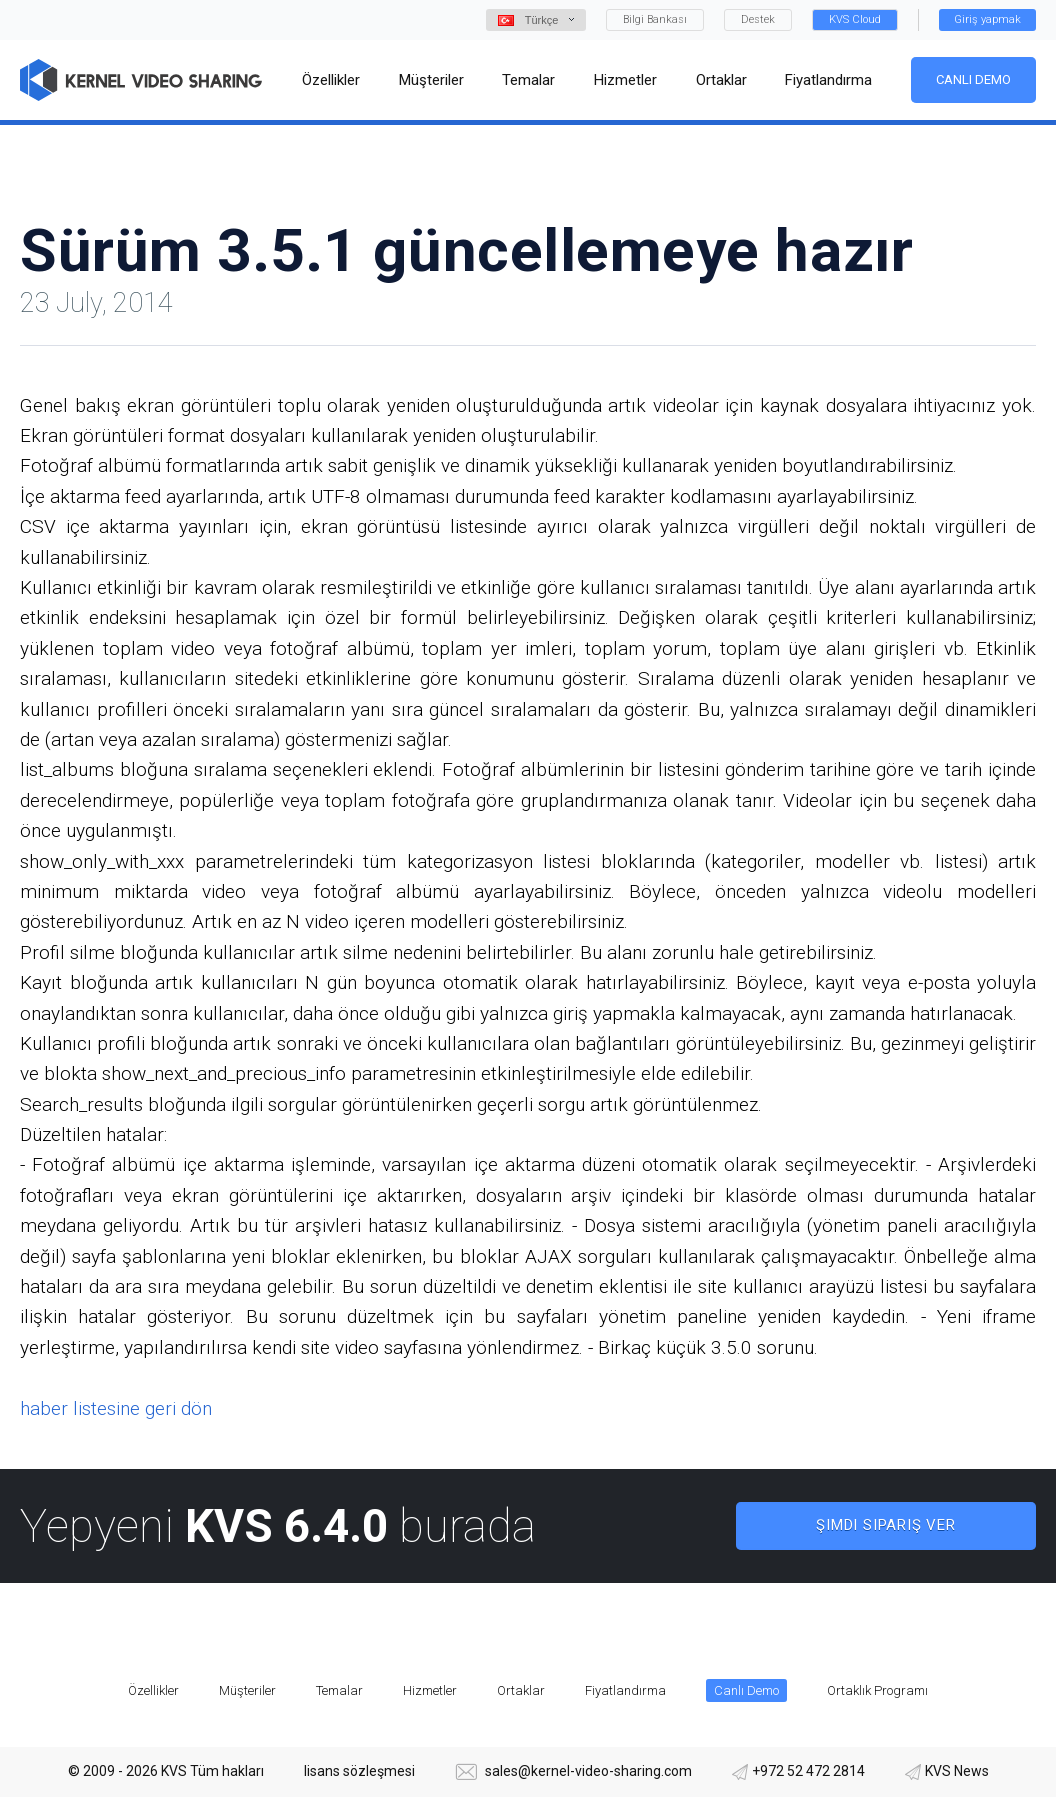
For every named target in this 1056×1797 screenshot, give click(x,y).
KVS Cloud (855, 19)
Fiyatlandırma (625, 1690)
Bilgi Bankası (655, 19)
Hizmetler (430, 1690)
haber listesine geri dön (116, 1408)
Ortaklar (521, 1690)
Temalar (339, 1690)
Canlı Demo (973, 79)
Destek (758, 19)
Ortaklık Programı (877, 1690)
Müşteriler (247, 1690)
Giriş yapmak (987, 19)
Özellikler (153, 1690)
